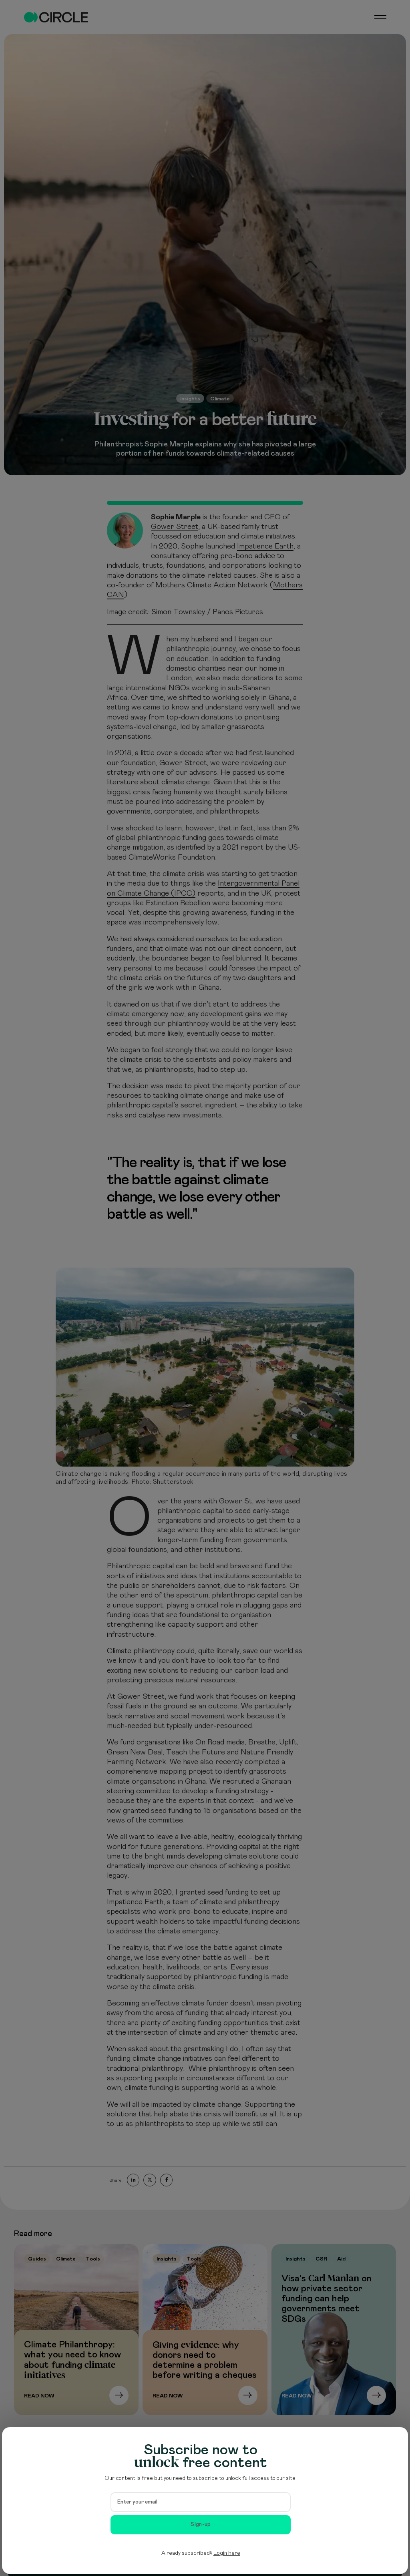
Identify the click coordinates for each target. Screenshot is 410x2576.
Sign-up (201, 2524)
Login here (226, 2553)
